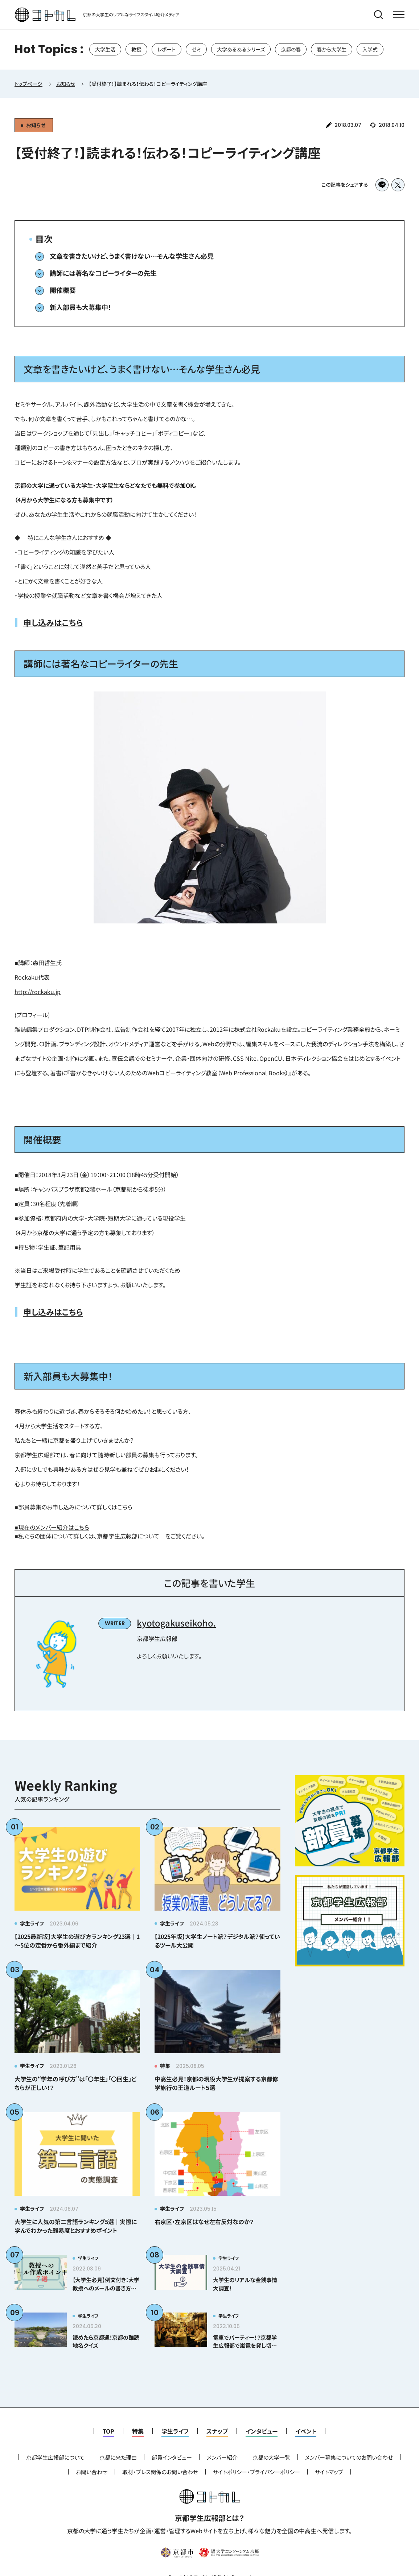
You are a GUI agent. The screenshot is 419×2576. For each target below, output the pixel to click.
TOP (108, 2431)
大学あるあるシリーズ (241, 49)
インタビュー (262, 2431)
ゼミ (196, 49)
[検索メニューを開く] (378, 14)
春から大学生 (331, 49)
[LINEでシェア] (382, 184)
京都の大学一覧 (271, 2457)
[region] (209, 49)
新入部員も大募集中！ (80, 307)
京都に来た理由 (118, 2457)
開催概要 (63, 290)
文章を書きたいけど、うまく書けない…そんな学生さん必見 (132, 256)
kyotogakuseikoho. (176, 1622)
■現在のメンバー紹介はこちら (52, 1527)
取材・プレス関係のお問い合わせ (160, 2472)
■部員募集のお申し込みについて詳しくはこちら (73, 1507)
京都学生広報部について (128, 1536)
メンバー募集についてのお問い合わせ (349, 2457)
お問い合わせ (91, 2472)
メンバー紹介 (222, 2457)
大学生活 (105, 49)
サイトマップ (329, 2472)
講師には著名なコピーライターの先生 (103, 273)
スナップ (217, 2431)
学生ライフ (175, 2431)
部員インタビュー (172, 2457)
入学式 (370, 49)
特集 (138, 2431)
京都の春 (291, 49)
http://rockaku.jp (38, 991)
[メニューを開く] (398, 14)
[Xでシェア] (397, 184)
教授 (136, 49)
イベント (305, 2431)
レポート (166, 49)
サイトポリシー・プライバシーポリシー (256, 2472)
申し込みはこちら (53, 622)
